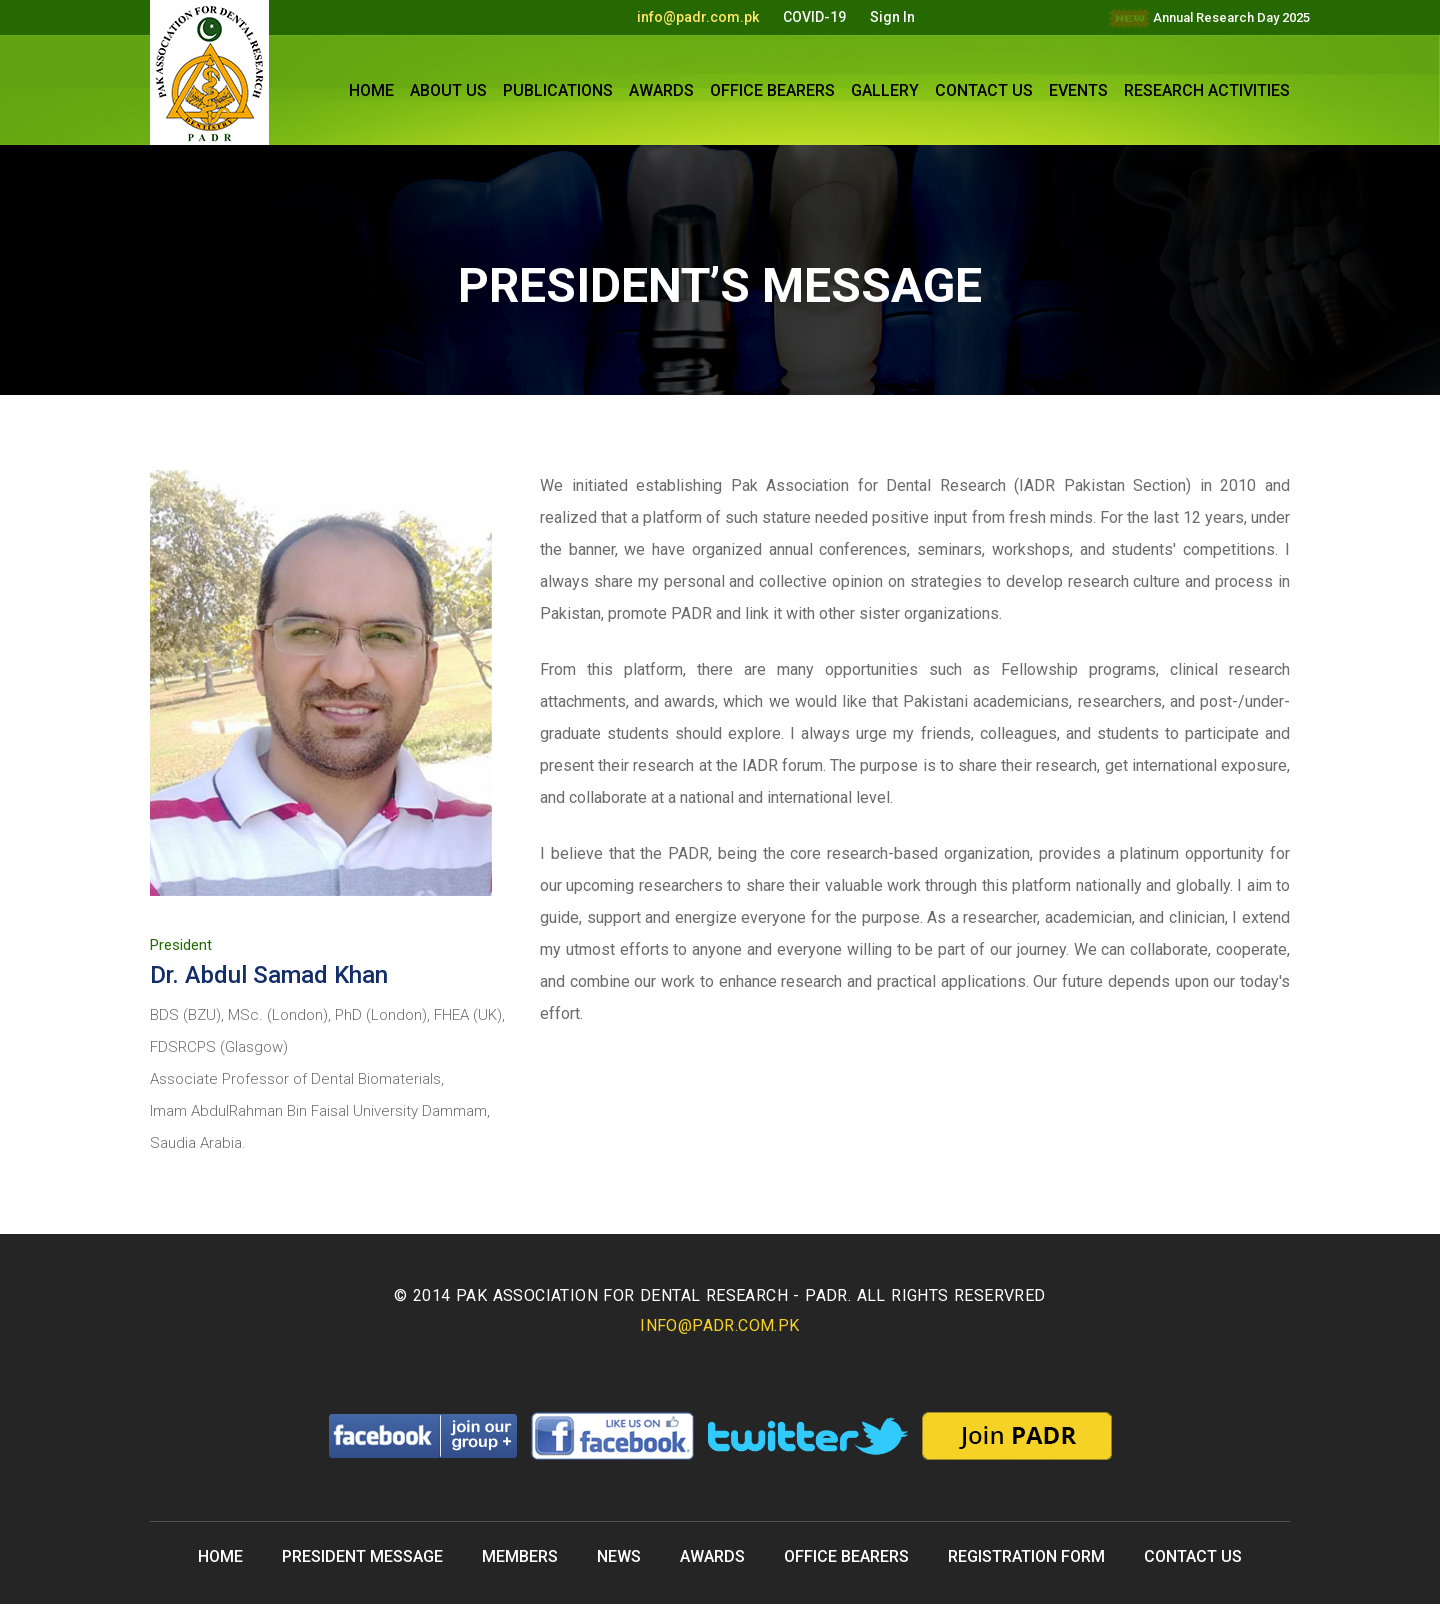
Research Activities (1207, 94)
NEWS (619, 1556)
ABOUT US (448, 94)
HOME (371, 94)
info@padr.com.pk (698, 18)
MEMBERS (520, 1556)
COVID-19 (814, 18)
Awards (661, 94)
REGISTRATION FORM (1026, 1556)
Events (1078, 94)
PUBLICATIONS (558, 94)
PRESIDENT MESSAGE (362, 1556)
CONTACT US (984, 94)
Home (220, 1556)
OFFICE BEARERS (772, 94)
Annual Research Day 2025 (1231, 18)
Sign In (892, 18)
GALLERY (885, 94)
